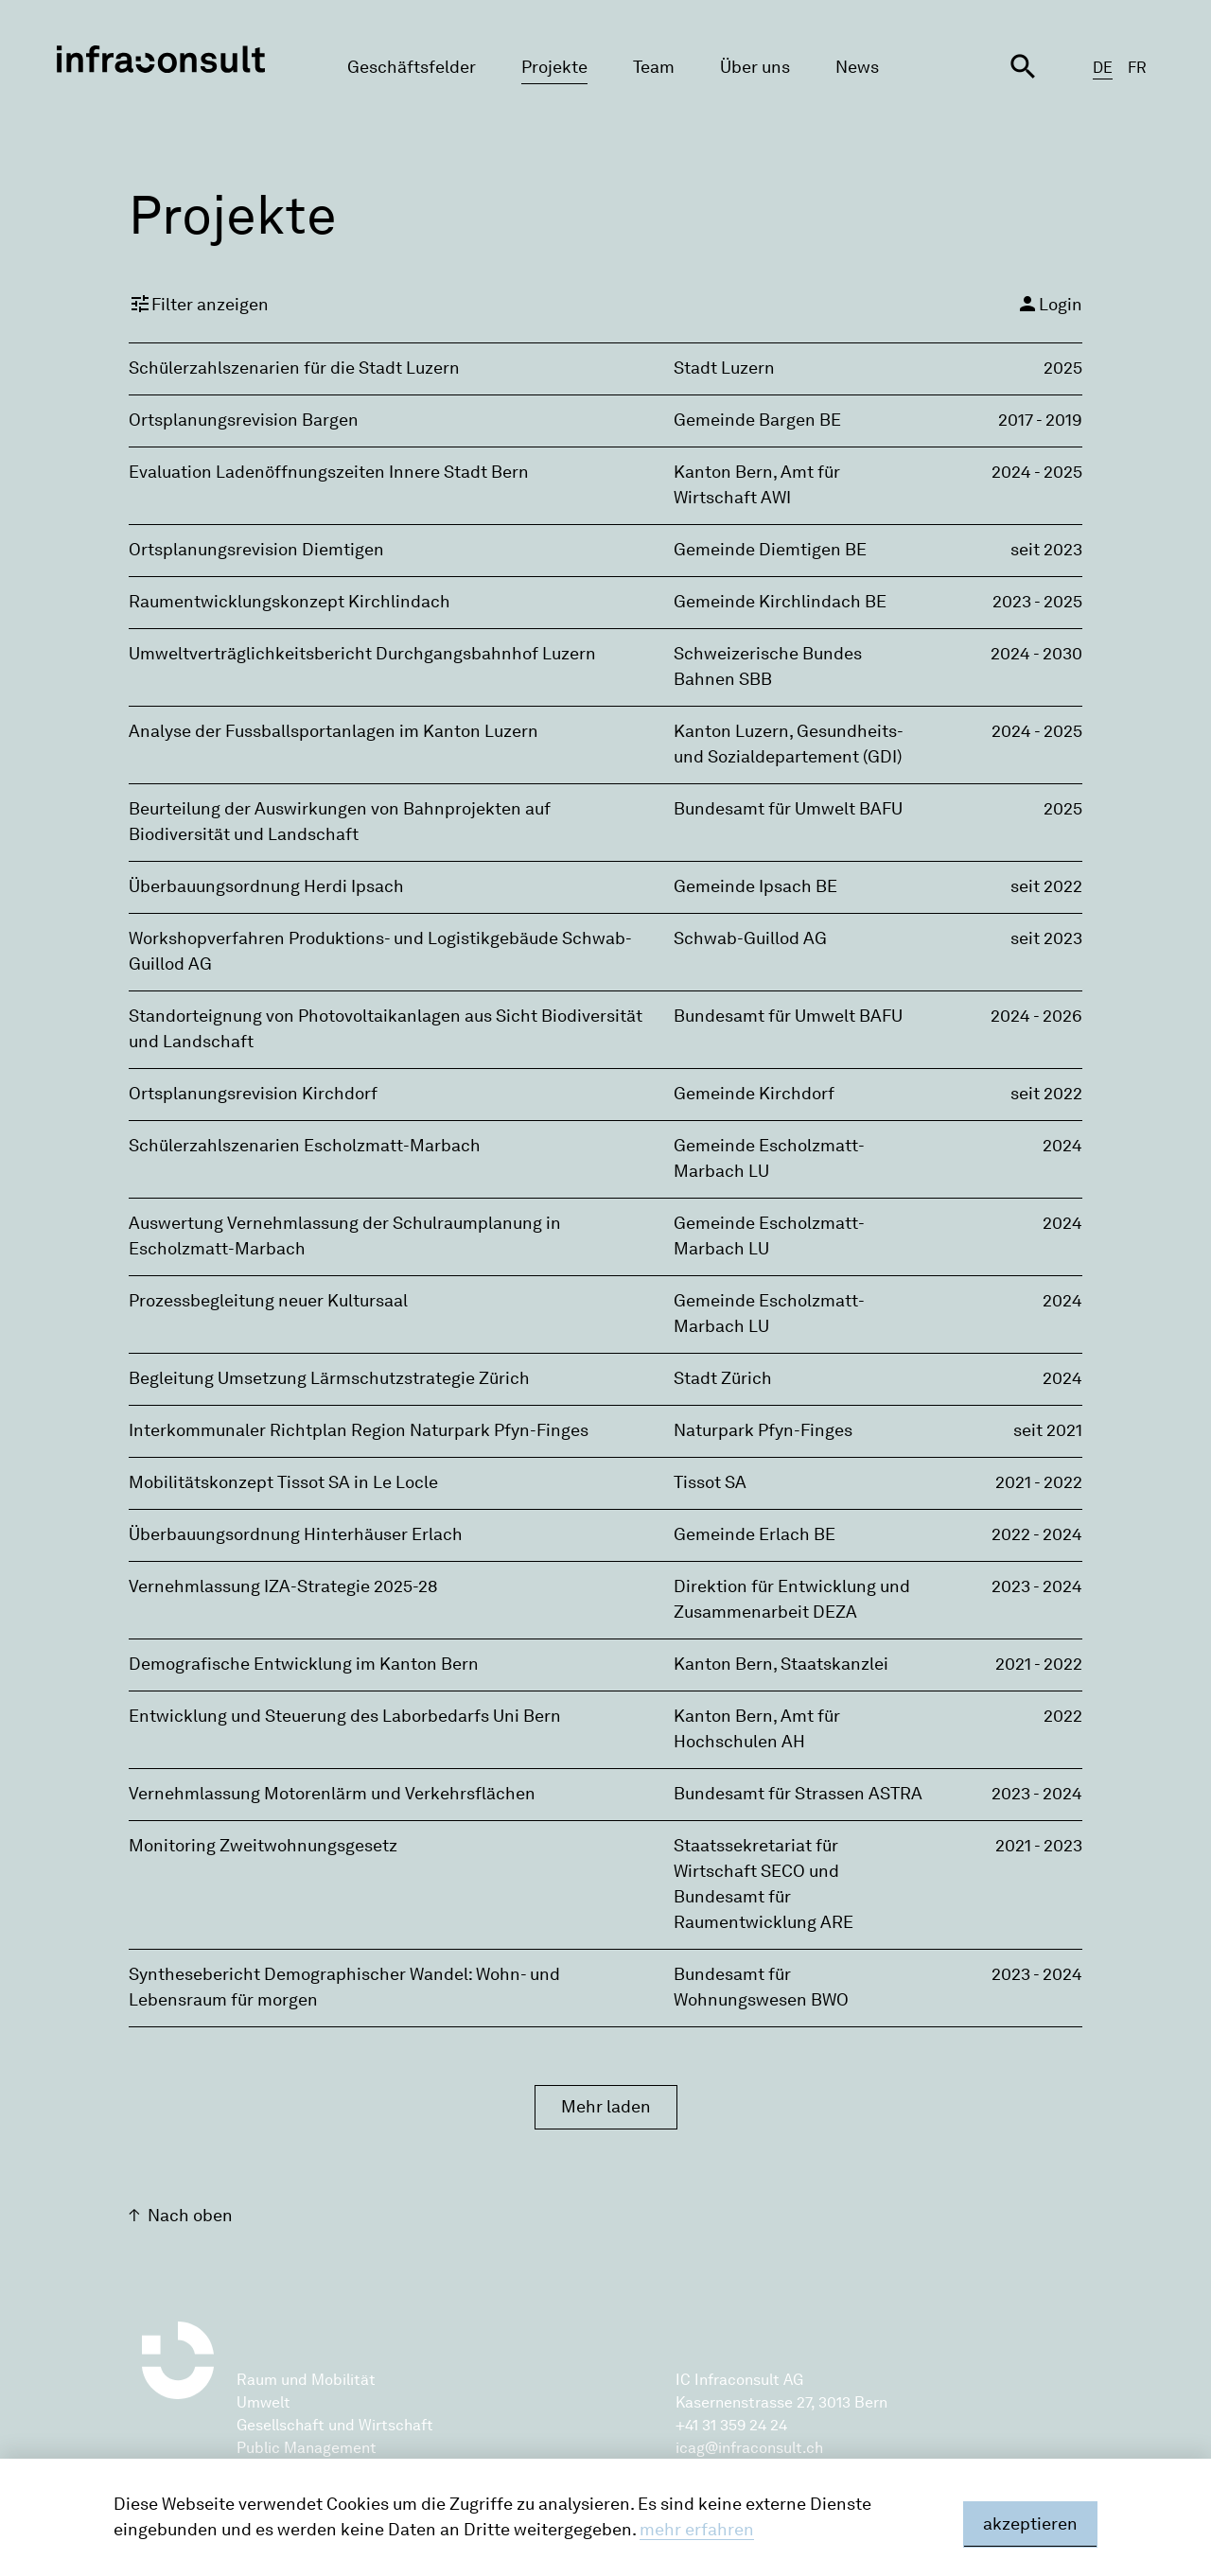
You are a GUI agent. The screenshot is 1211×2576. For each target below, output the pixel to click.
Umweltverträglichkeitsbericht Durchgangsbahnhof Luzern (362, 653)
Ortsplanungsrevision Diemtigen (256, 549)
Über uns (755, 67)
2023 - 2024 (1037, 1586)
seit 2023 (1046, 549)
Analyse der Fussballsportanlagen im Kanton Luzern (333, 731)
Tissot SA (710, 1482)
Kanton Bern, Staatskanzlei (781, 1664)
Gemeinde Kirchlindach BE (780, 601)
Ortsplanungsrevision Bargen (244, 420)
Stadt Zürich (723, 1378)
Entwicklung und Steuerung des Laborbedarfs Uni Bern (345, 1716)
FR (1137, 68)
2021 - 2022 (1038, 1482)
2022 (1063, 1716)
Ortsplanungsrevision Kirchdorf (253, 1093)
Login (1049, 303)
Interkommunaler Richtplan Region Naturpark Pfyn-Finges (358, 1430)
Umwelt (263, 2402)
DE (1103, 68)
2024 (1062, 1145)
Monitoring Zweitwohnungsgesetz (263, 1845)
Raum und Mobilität (306, 2380)
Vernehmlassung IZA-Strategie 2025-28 (283, 1586)
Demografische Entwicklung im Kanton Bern (304, 1664)
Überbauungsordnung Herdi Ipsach (266, 886)
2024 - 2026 (1036, 1016)
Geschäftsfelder (411, 67)
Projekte (554, 67)
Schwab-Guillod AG (750, 938)
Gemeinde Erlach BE (754, 1534)
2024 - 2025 (1037, 472)
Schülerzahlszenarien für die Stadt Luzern (294, 368)
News (857, 67)
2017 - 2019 (1040, 420)
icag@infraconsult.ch (749, 2448)
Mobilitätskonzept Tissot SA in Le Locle (283, 1482)
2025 (1063, 368)
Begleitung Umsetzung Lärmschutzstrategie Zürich (329, 1378)
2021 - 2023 (1038, 1845)
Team (654, 67)
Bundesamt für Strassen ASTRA (798, 1793)
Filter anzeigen (199, 303)
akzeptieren (1030, 2524)
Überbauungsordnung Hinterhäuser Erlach (296, 1534)
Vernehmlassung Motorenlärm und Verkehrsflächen (332, 1793)
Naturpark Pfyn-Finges (763, 1430)
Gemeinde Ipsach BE (755, 886)
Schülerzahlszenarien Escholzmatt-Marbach (305, 1145)
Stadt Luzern (724, 368)
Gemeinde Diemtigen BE (770, 549)
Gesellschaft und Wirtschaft (335, 2425)
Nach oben (190, 2215)
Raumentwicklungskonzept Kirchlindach (289, 601)
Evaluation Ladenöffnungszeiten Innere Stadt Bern (329, 472)
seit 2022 (1046, 886)
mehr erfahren (697, 2529)
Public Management (307, 2448)
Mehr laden (606, 2106)
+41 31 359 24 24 (731, 2425)
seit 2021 (1047, 1430)
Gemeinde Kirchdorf (754, 1093)
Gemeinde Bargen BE (757, 420)
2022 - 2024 (1037, 1534)
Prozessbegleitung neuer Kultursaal (268, 1300)
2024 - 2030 (1036, 653)
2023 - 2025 (1037, 601)
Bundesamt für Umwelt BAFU (788, 808)
